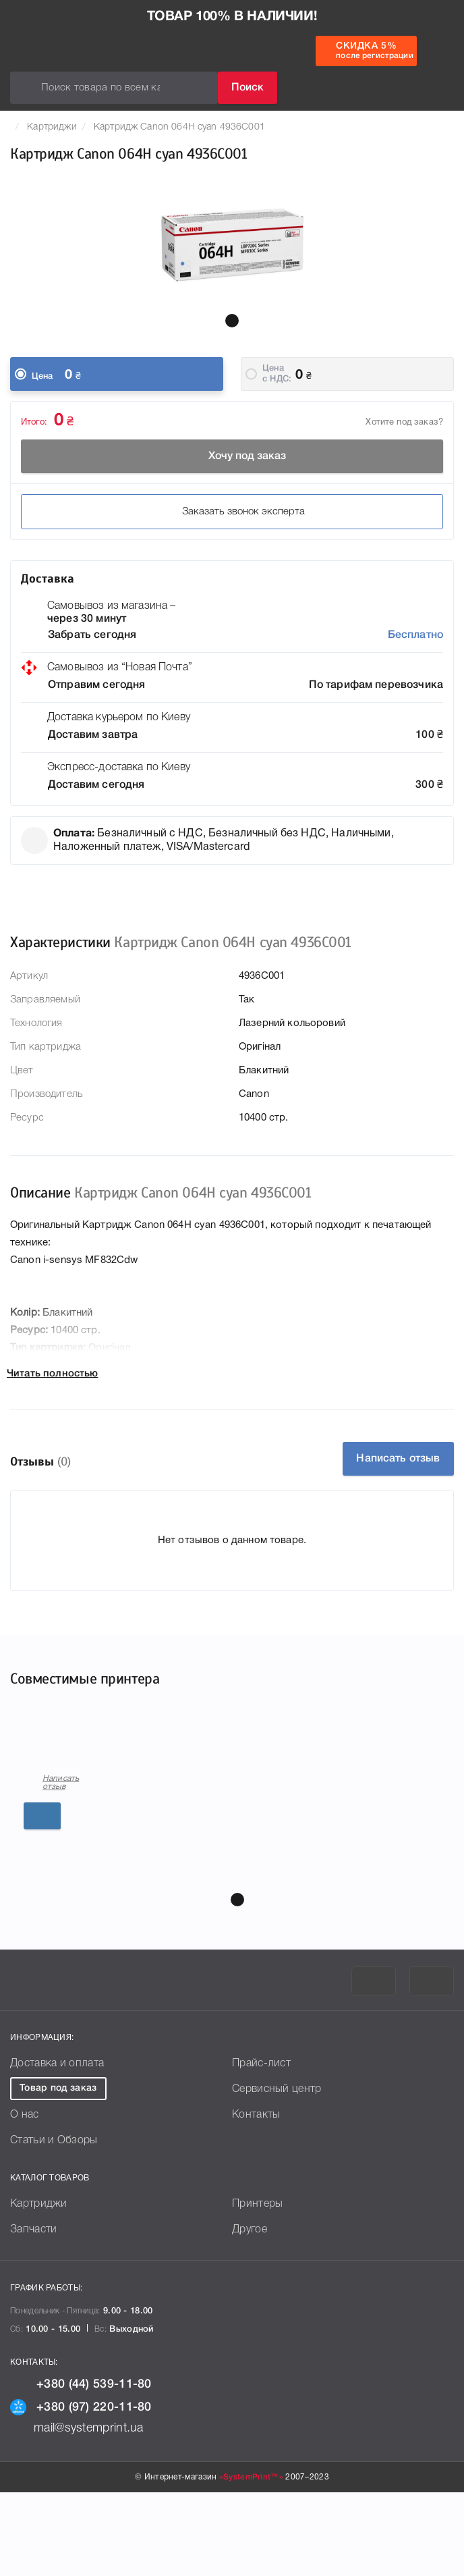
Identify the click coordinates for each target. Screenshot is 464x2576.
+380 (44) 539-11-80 (81, 2468)
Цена (42, 376)
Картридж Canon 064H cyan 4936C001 (179, 127)
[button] (232, 320)
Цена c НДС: (276, 374)
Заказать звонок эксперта (232, 512)
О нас (24, 2198)
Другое (249, 2313)
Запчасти (33, 2313)
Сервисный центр (277, 2173)
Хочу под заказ (232, 456)
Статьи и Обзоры (54, 2224)
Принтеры (257, 2287)
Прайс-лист (261, 2147)
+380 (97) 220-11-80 (81, 2491)
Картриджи (51, 127)
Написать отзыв (398, 1459)
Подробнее (133, 1921)
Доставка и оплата (57, 2147)
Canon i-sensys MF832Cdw (84, 1857)
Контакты (256, 2198)
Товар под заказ (58, 2172)
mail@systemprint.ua (77, 2511)
